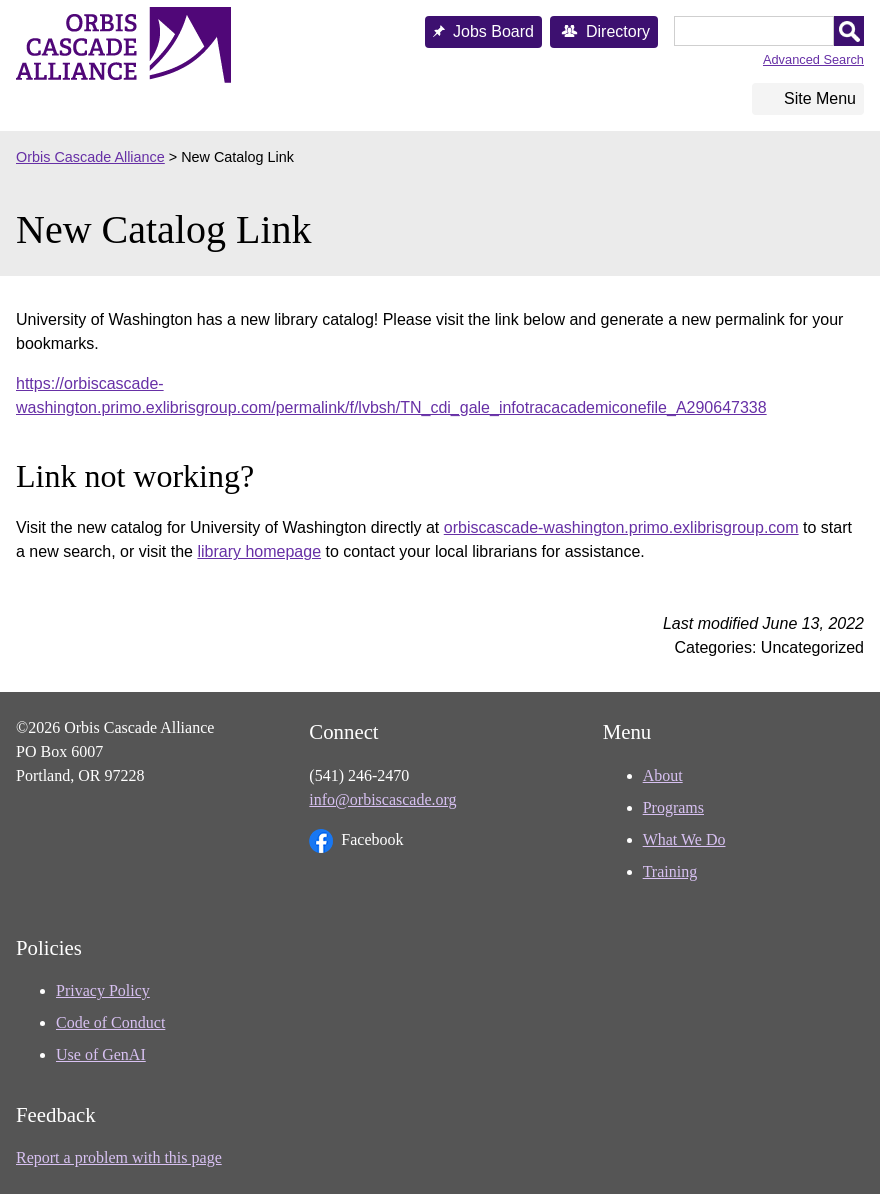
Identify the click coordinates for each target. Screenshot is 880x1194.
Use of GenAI (101, 1054)
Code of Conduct (110, 1022)
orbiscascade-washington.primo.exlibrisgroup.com (621, 527)
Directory (618, 31)
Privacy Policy (103, 990)
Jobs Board (493, 31)
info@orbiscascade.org (382, 799)
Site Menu (820, 98)
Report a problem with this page (119, 1157)
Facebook (356, 841)
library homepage (259, 551)
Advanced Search (813, 59)
